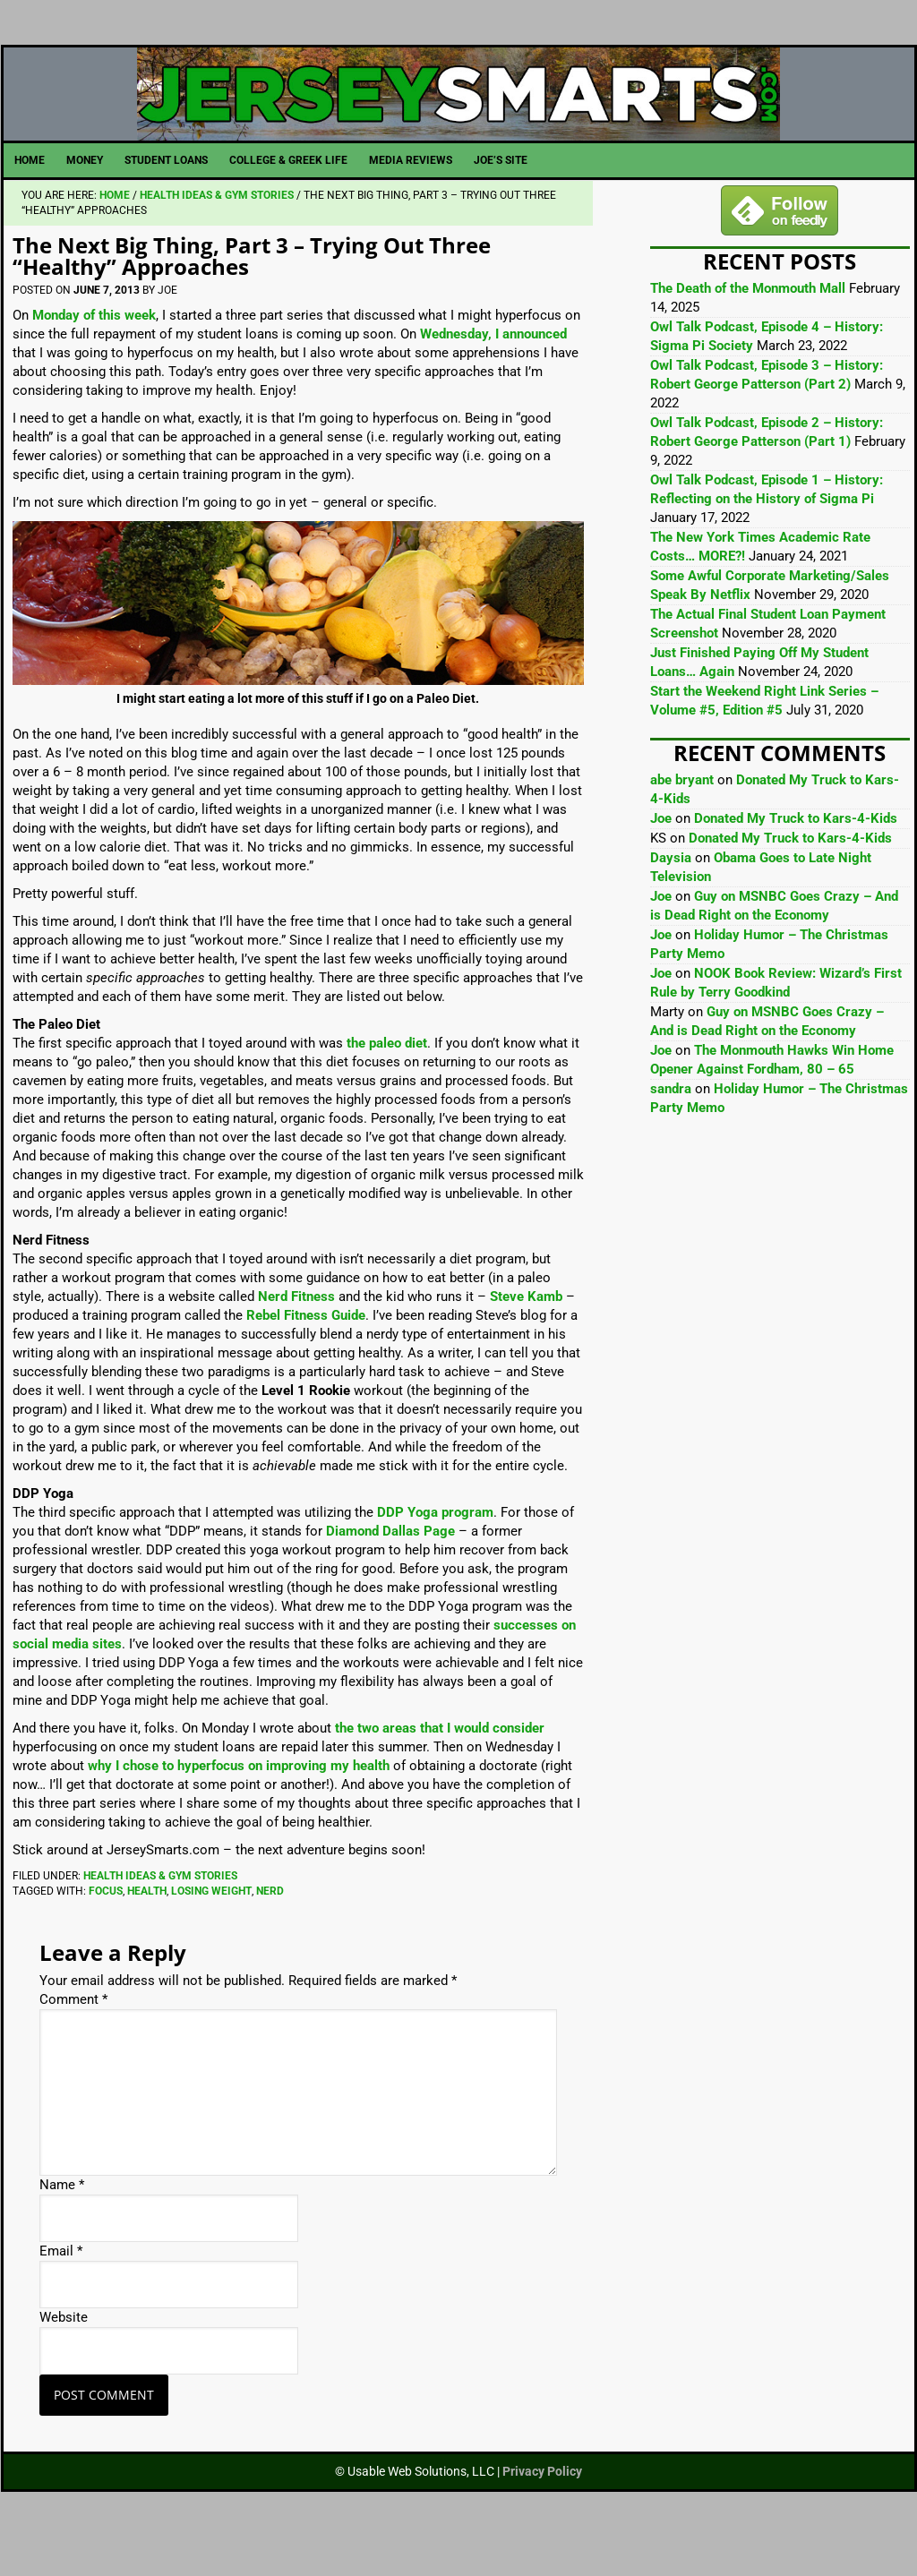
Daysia (670, 897)
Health (147, 1930)
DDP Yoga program (435, 1552)
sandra (670, 1128)
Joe (661, 858)
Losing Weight (211, 1930)
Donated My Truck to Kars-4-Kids (795, 858)
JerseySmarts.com (459, 113)
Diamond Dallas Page (390, 1570)
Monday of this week (94, 355)
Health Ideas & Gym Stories (160, 1915)
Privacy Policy (542, 2510)
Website (63, 2357)
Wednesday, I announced (493, 373)
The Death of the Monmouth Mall (747, 328)
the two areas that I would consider (439, 1767)
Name (61, 2224)
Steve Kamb (526, 1336)
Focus (106, 1930)
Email (60, 2290)
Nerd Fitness (296, 1336)
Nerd (270, 1930)
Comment (73, 2039)
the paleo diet (387, 1082)
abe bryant (682, 819)
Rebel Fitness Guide (305, 1355)
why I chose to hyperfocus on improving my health (239, 1805)
